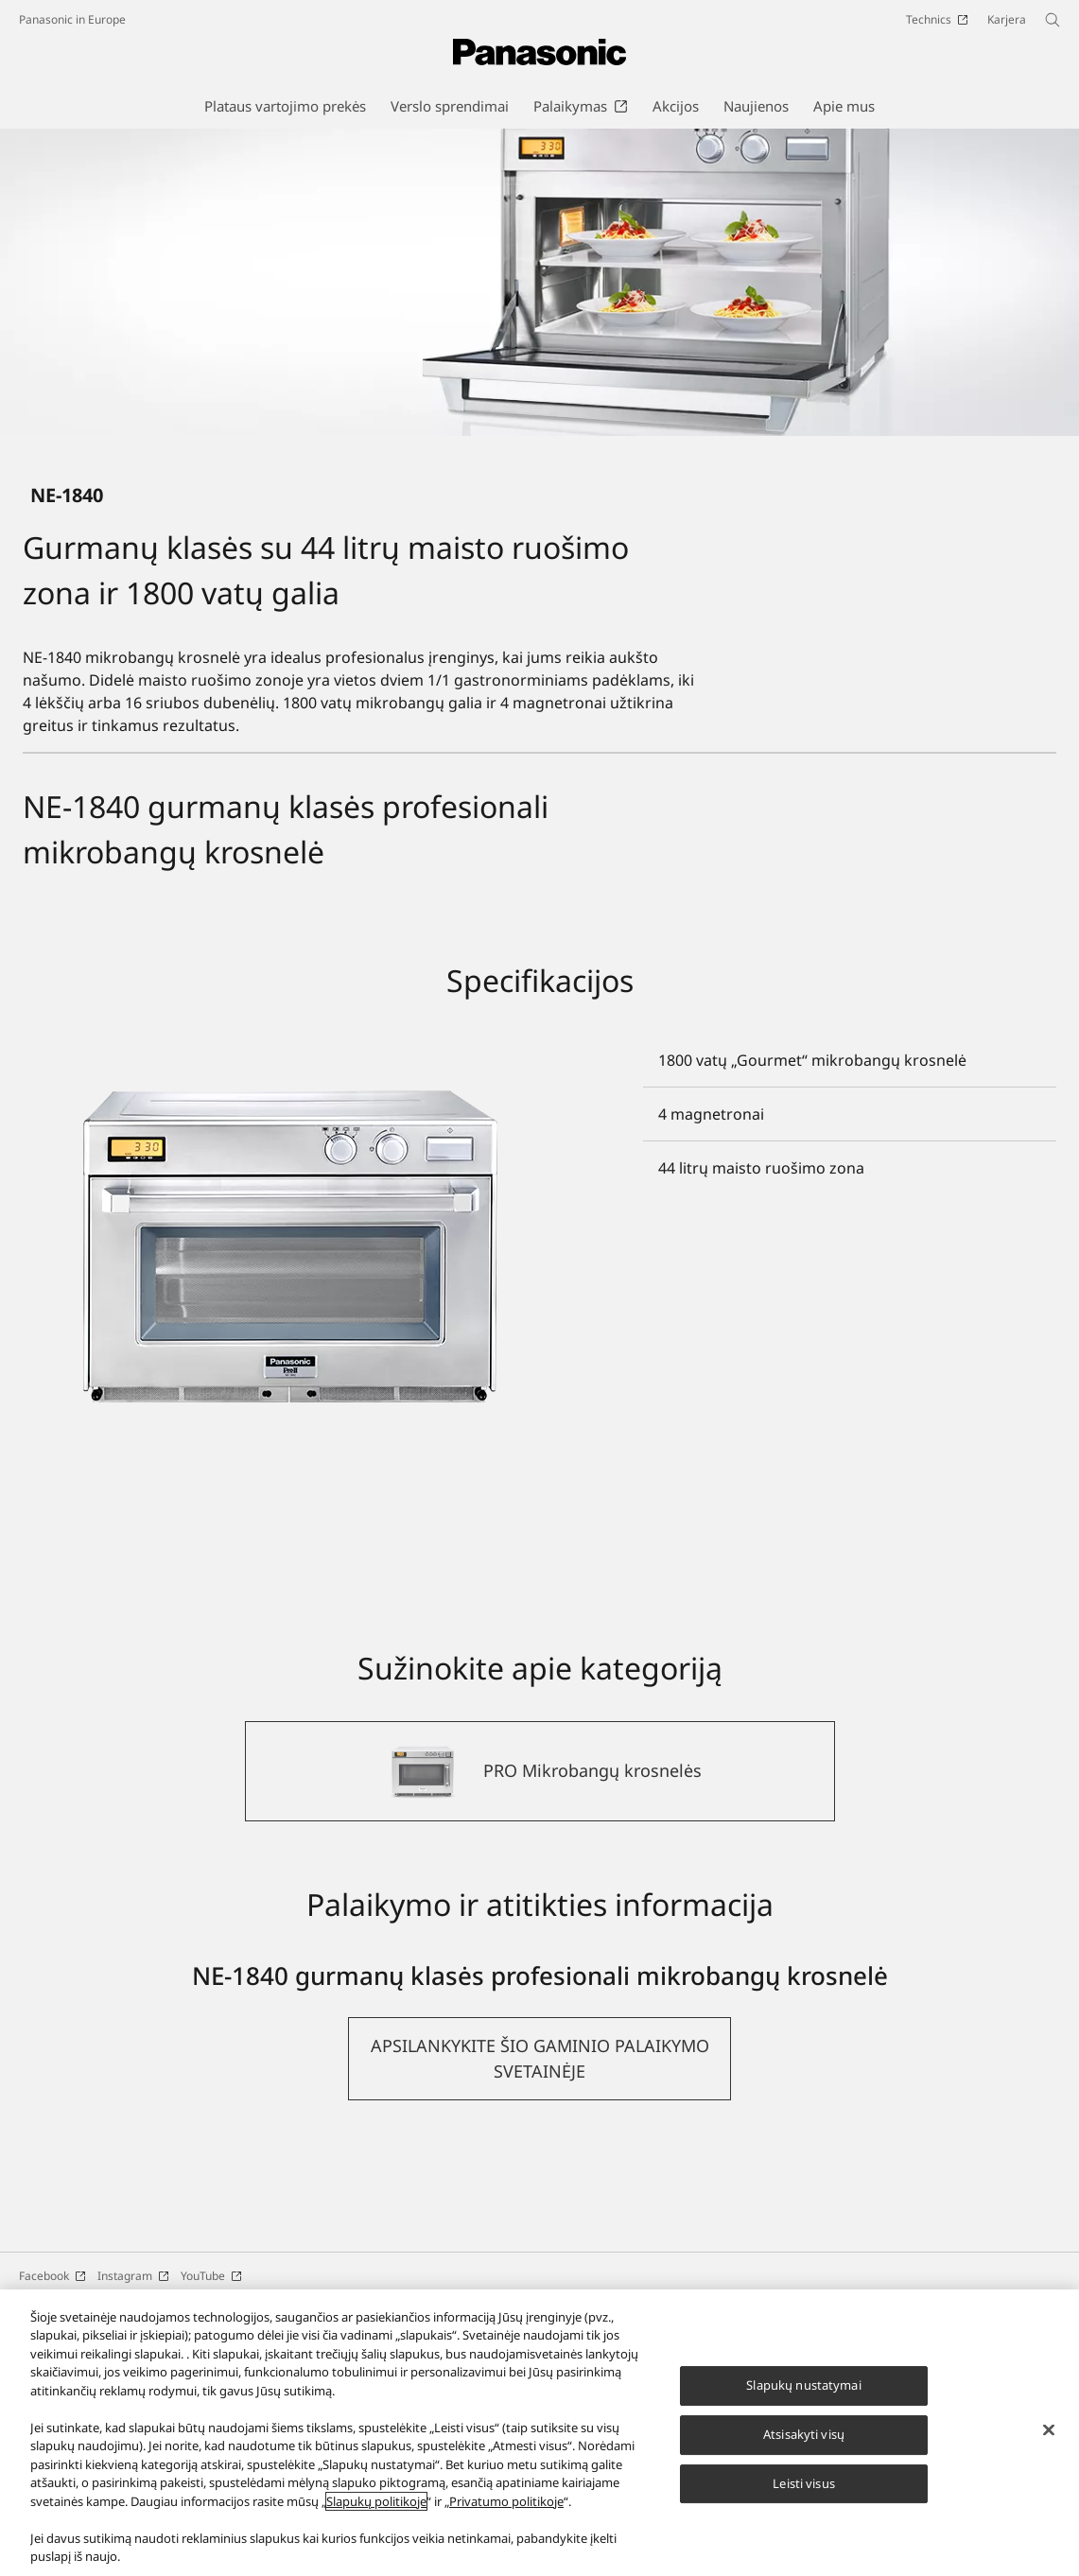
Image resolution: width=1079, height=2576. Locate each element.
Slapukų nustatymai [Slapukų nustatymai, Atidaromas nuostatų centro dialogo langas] (803, 2384)
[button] (539, 2249)
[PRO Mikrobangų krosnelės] (540, 1962)
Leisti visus (804, 2483)
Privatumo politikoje (506, 2501)
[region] (539, 2432)
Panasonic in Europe (72, 19)
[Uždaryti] (1049, 2430)
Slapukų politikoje (376, 2501)
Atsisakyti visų (803, 2434)
